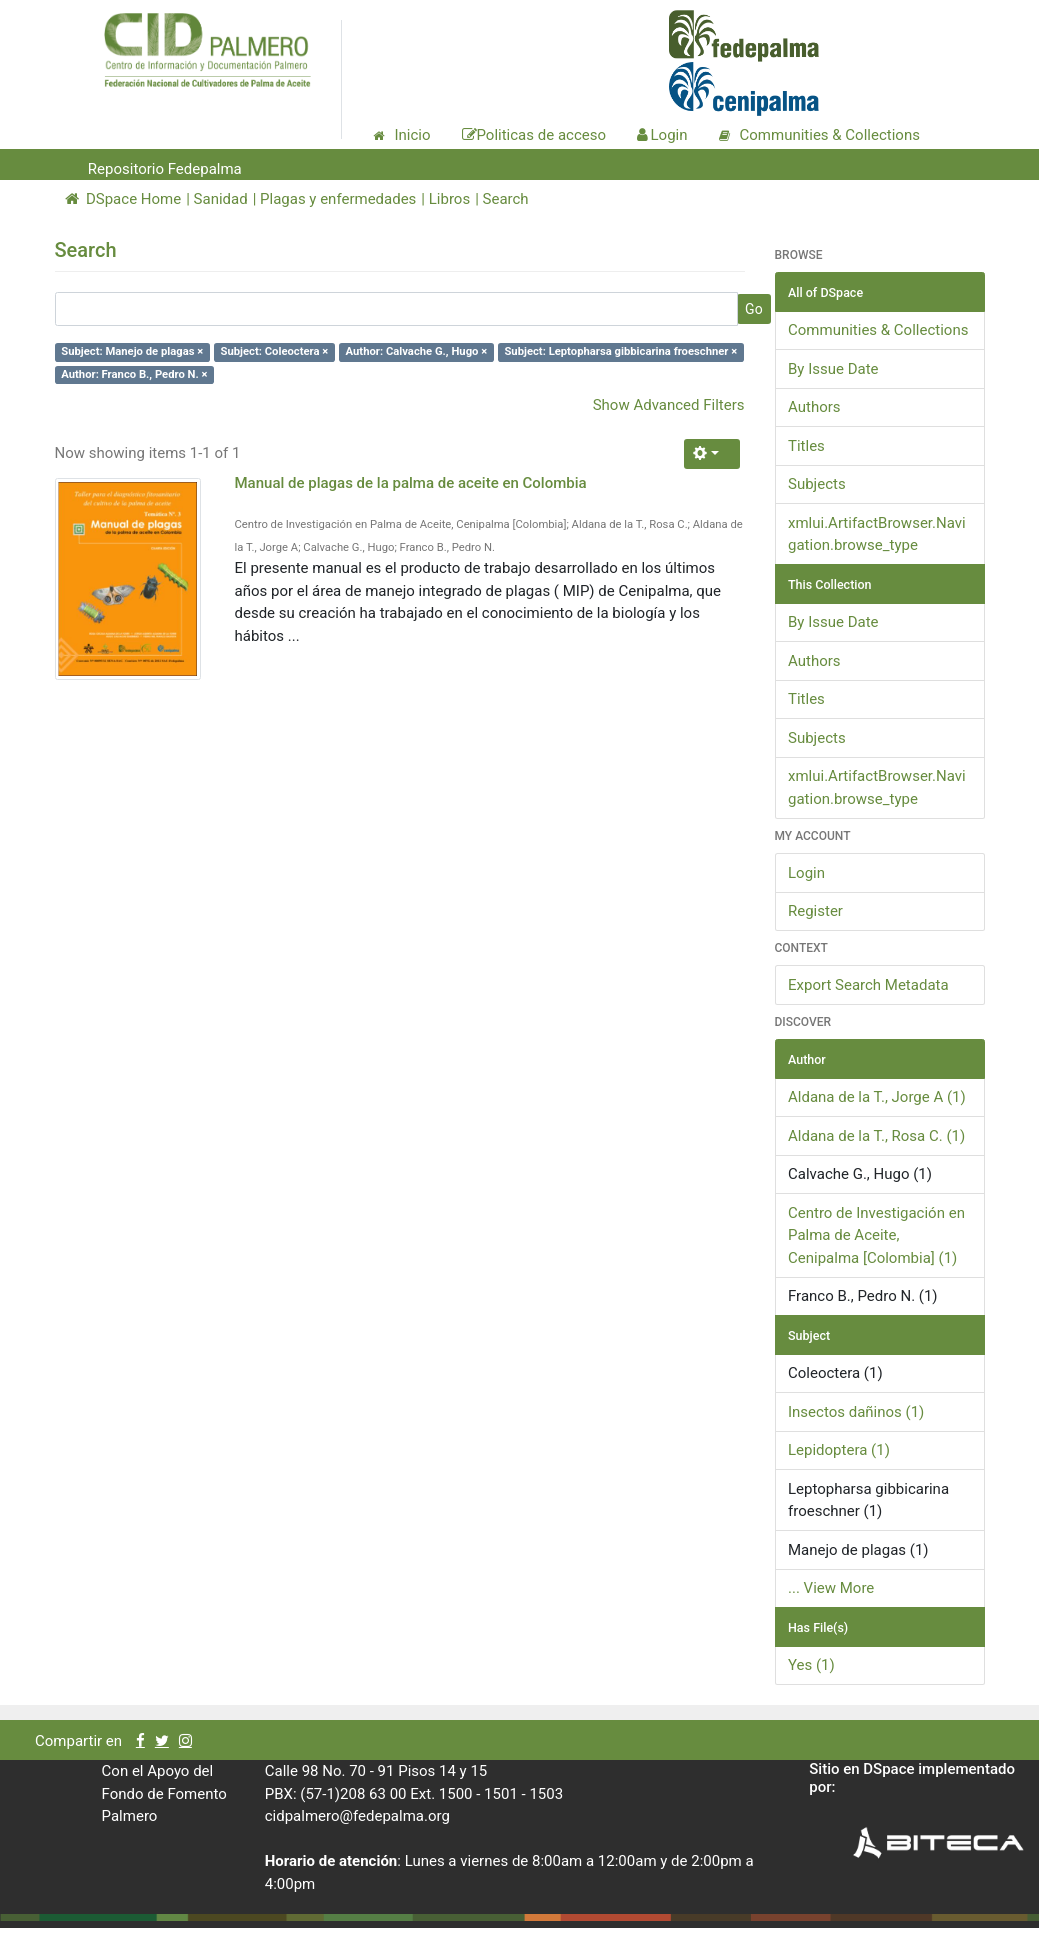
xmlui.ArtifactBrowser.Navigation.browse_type (877, 534)
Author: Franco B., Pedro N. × (134, 374)
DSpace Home (123, 199)
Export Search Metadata (868, 985)
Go (754, 309)
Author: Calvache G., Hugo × (417, 351)
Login (806, 873)
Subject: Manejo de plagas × (132, 351)
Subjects (817, 484)
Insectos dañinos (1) (856, 1412)
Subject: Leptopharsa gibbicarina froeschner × (620, 351)
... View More (831, 1588)
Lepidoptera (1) (839, 1450)
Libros (449, 199)
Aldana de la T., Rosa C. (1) (876, 1136)
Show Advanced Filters (669, 405)
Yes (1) (811, 1665)
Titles (806, 446)
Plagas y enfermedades (338, 199)
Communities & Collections (878, 330)
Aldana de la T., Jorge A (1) (877, 1097)
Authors (814, 407)
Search (506, 199)
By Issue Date (833, 369)
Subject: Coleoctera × (275, 351)
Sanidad (221, 199)
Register (815, 911)
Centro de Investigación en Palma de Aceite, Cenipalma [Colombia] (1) (876, 1235)
